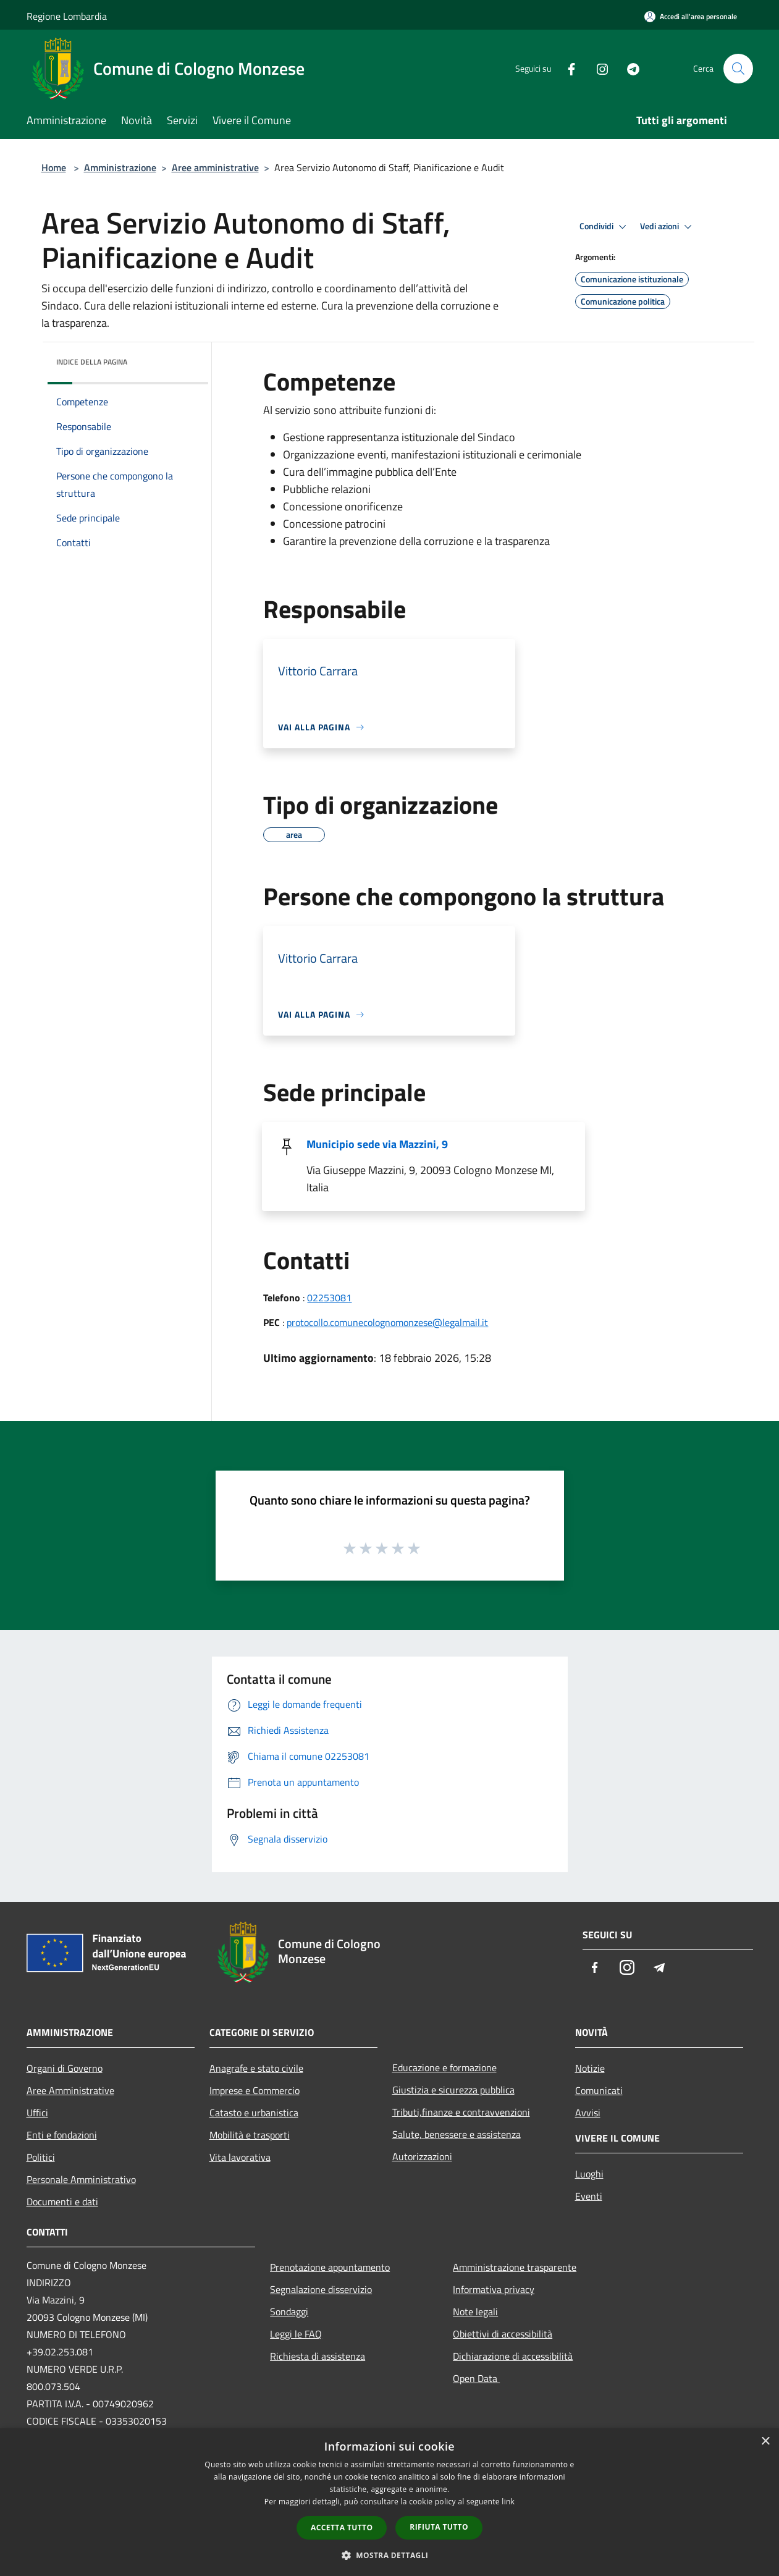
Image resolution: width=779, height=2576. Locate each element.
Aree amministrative (215, 167)
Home (53, 167)
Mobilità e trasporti (249, 2134)
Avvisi (587, 2112)
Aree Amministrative (70, 2090)
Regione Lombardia (67, 16)
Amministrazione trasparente (514, 2267)
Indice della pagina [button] (91, 362)
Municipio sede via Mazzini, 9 (377, 1144)
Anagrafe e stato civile (256, 2068)
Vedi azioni (668, 226)
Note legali (475, 2311)
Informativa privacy (493, 2289)
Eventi (588, 2196)
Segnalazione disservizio (321, 2289)
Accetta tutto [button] (342, 2527)
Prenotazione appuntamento (330, 2267)
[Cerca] (738, 68)
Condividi (604, 226)
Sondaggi (289, 2311)
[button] (390, 2555)
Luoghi (589, 2173)
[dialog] (389, 2502)
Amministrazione (120, 167)
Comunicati (599, 2090)
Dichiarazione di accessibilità (513, 2356)
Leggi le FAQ (296, 2333)
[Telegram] (628, 68)
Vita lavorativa (240, 2157)
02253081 (329, 1297)
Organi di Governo (65, 2068)
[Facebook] (566, 68)
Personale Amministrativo (81, 2179)
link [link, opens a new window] (508, 2501)
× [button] (765, 2441)
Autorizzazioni (422, 2156)
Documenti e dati (62, 2201)
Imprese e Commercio (254, 2090)
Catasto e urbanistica (253, 2112)
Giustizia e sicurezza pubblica (453, 2089)
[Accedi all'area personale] (690, 16)
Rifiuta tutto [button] (439, 2527)
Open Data (476, 2378)
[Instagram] (597, 68)
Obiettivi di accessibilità (502, 2333)
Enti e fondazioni (62, 2134)
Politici (41, 2157)
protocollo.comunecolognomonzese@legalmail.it (387, 1322)
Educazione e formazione (444, 2067)
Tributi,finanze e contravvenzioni (461, 2112)
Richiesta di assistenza (317, 2356)
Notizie (590, 2068)
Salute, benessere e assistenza (456, 2134)
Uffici (37, 2112)
